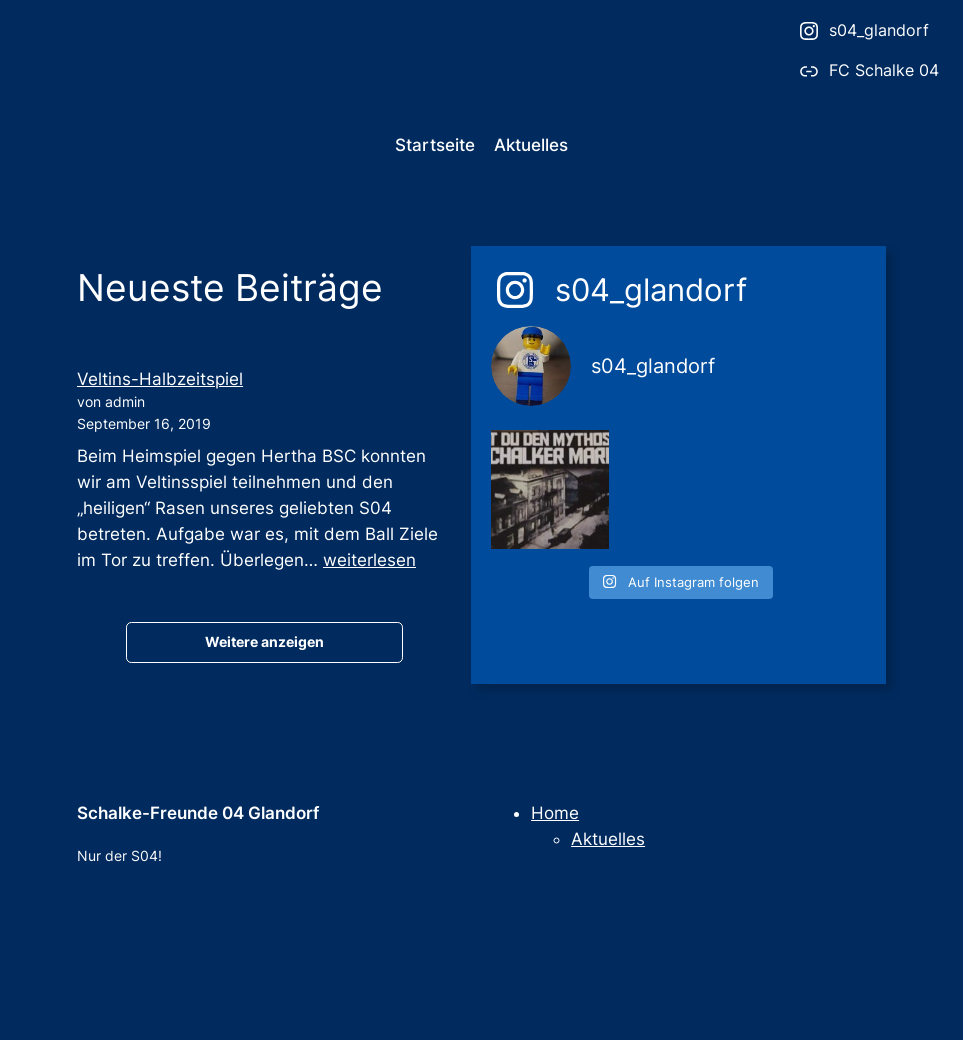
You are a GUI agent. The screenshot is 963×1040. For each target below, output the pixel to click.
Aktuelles (608, 839)
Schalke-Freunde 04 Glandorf (198, 813)
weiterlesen (369, 560)
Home (555, 813)
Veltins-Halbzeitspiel (160, 379)
